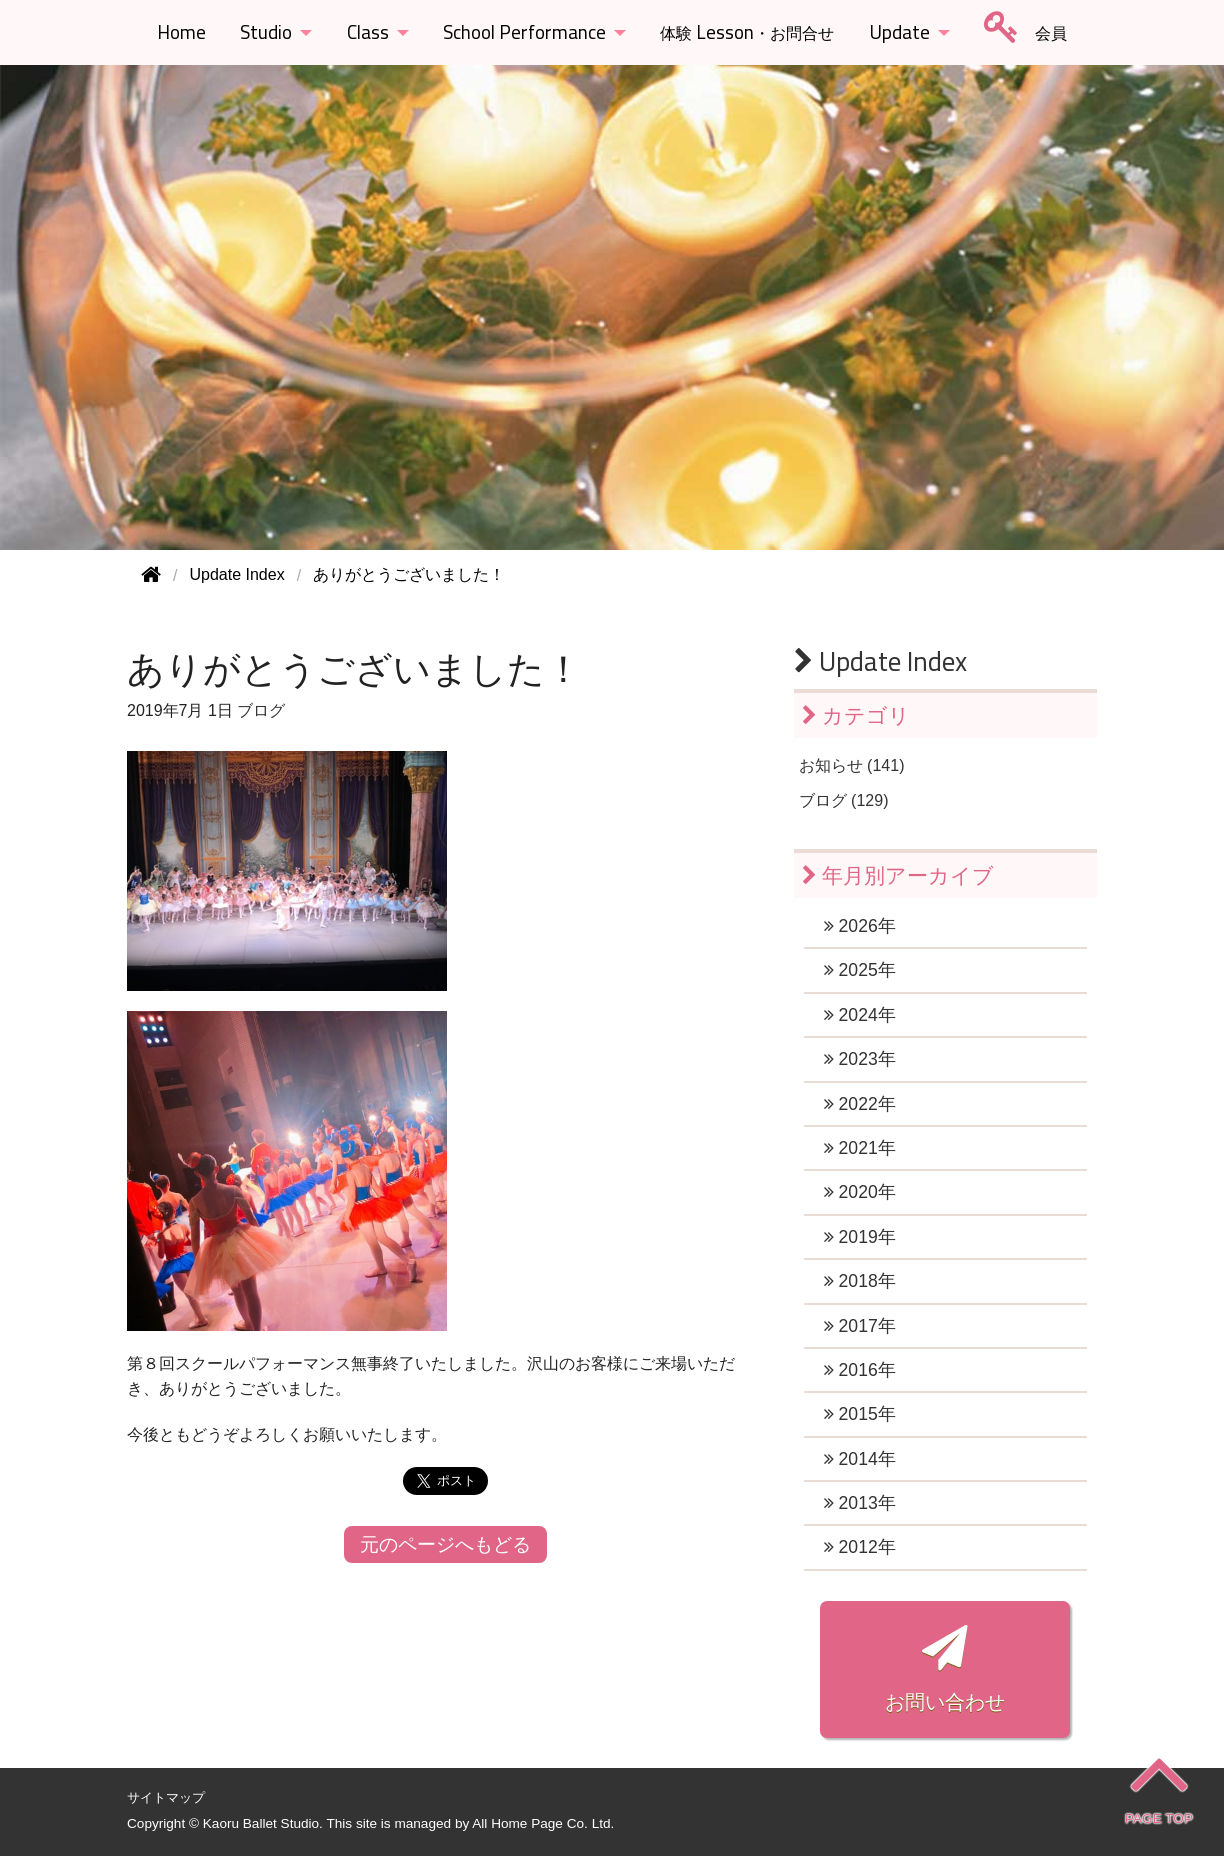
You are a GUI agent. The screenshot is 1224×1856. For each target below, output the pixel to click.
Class (368, 32)
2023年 (860, 1059)
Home (181, 32)
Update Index (880, 661)
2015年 (860, 1414)
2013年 (860, 1503)
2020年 (860, 1192)
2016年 (860, 1370)
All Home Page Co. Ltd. (543, 1823)
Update (899, 32)
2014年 (860, 1459)
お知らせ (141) (852, 765)
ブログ (261, 710)
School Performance (524, 32)
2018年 (860, 1281)
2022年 (860, 1104)
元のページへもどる (445, 1544)
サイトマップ (166, 1797)
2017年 (860, 1326)
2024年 (860, 1015)
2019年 (860, 1237)
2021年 (860, 1148)
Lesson (747, 32)
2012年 (860, 1547)
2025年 (860, 970)
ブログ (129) (844, 800)
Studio (266, 32)
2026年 (860, 926)
